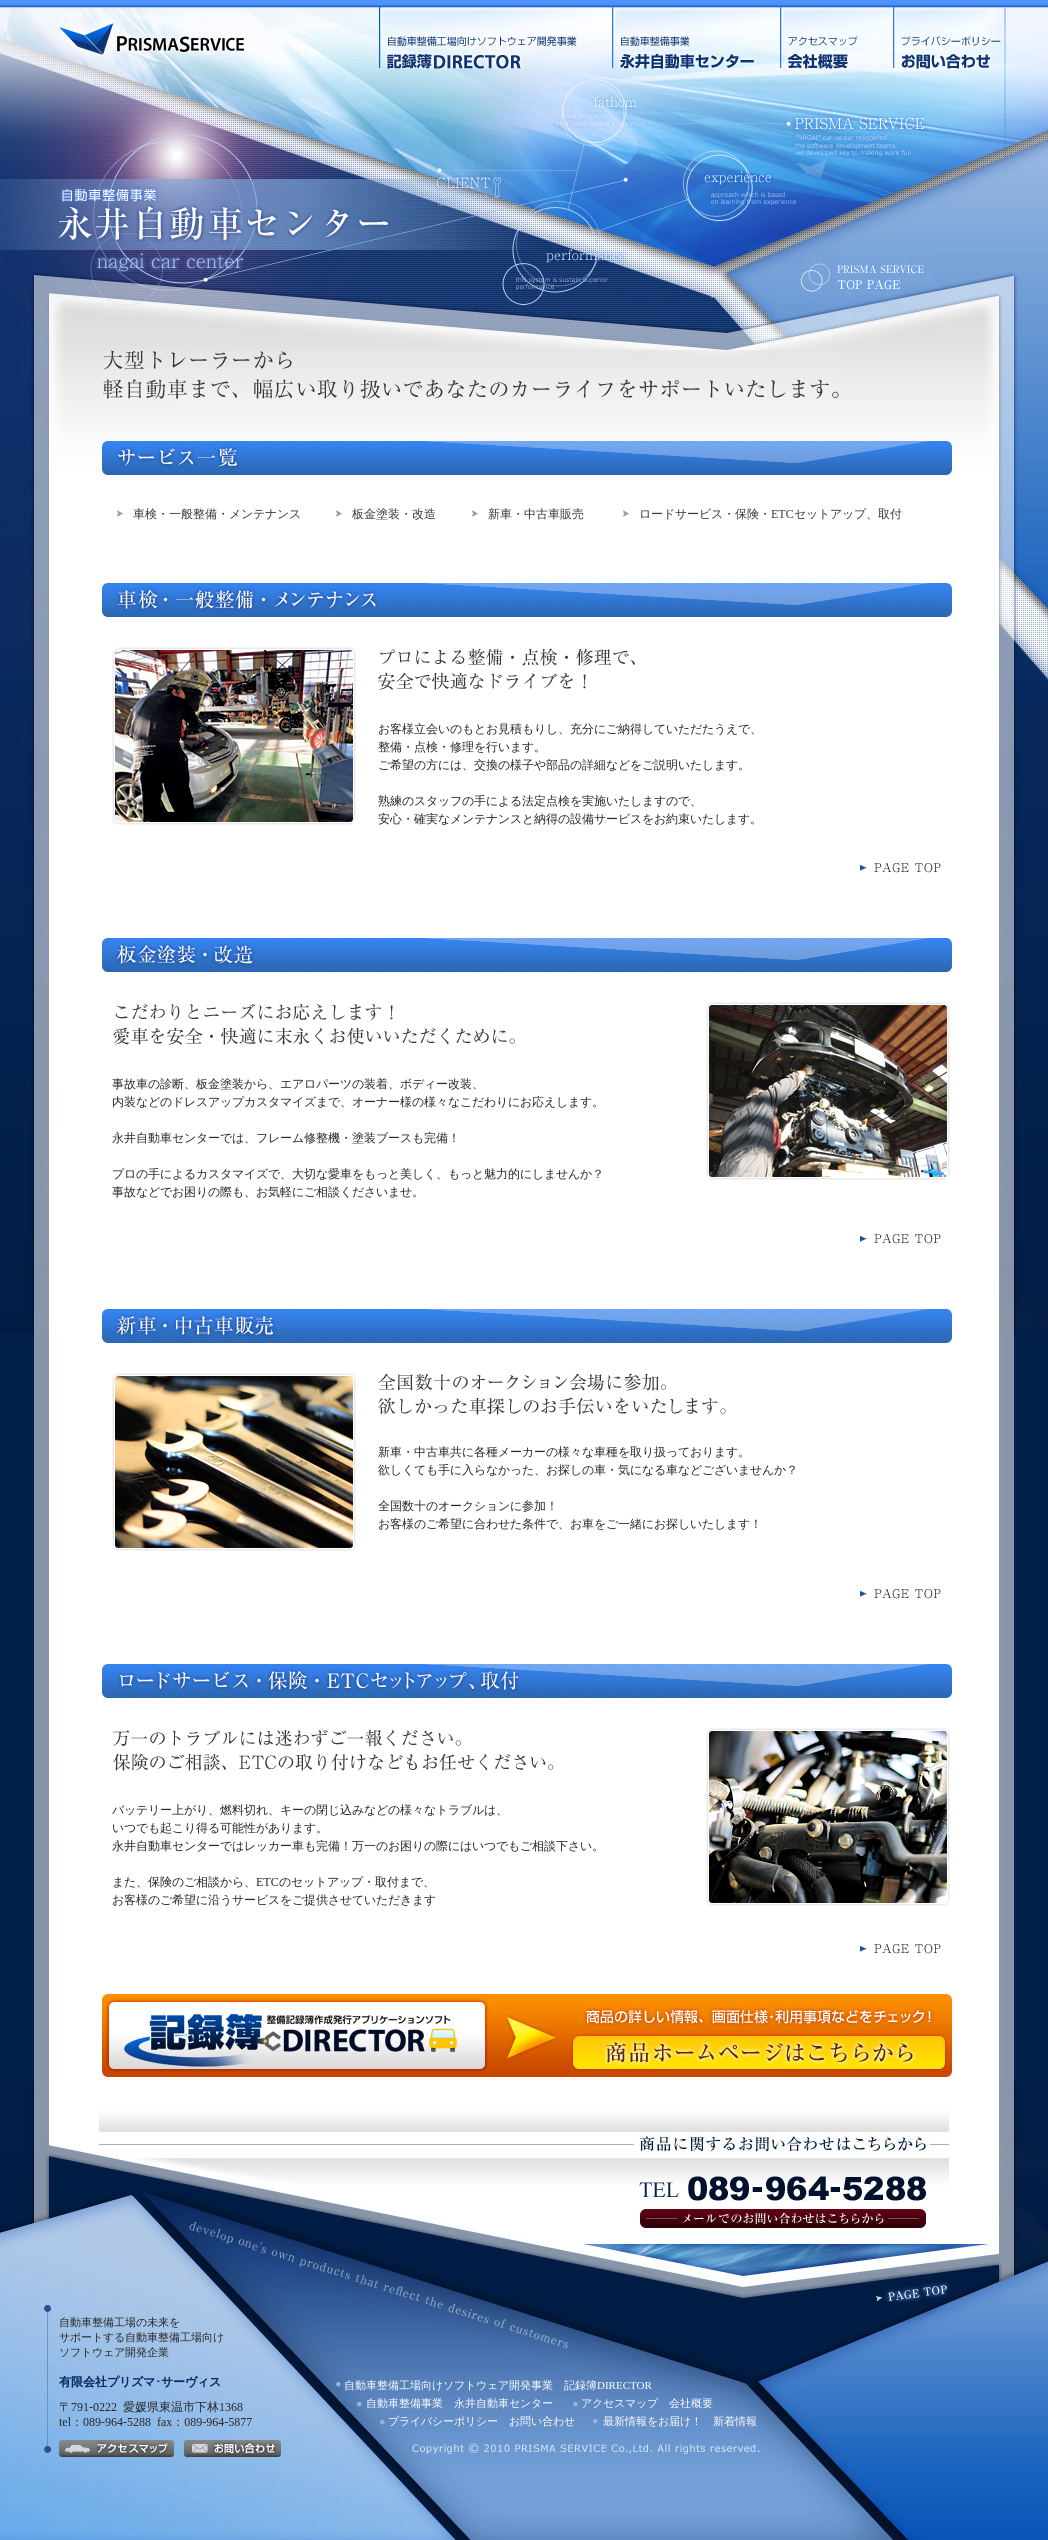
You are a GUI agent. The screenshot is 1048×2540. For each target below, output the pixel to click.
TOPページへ (864, 277)
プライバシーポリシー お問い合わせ (966, 38)
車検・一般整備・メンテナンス (217, 514)
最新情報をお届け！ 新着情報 (680, 2421)
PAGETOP (913, 2292)
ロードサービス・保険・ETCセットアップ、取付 (770, 514)
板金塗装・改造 (394, 514)
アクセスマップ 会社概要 (836, 38)
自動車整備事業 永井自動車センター (696, 38)
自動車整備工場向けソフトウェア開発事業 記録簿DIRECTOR (495, 38)
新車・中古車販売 (536, 514)
